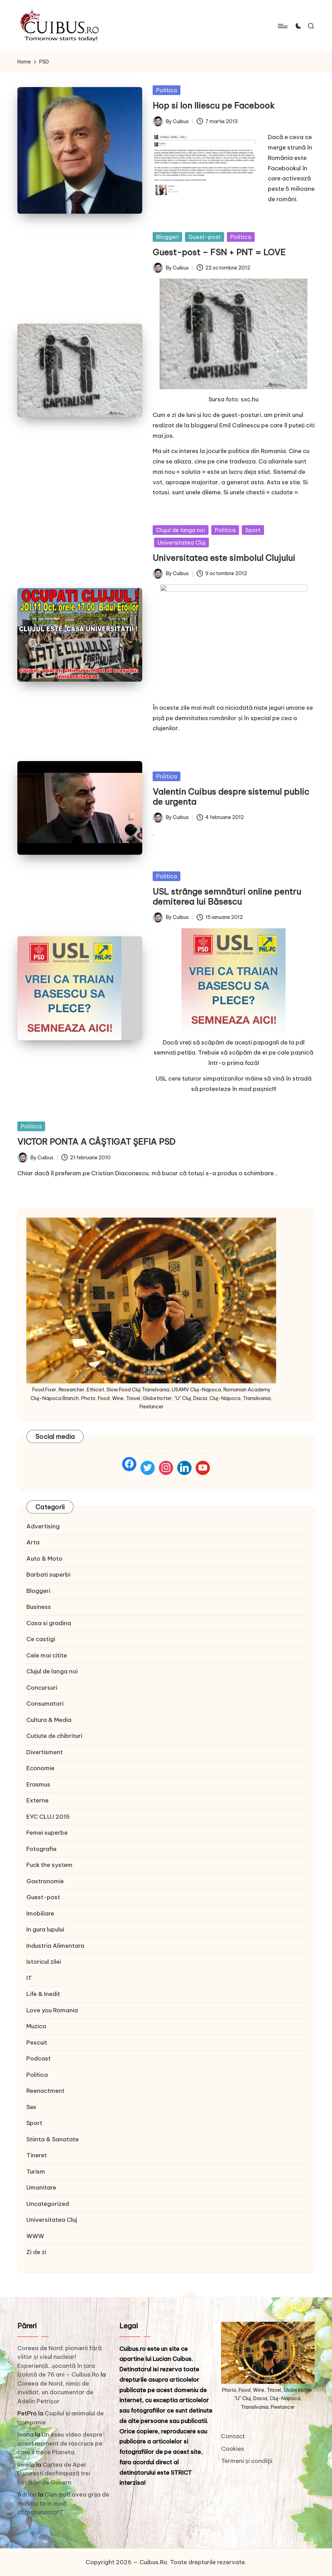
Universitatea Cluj (181, 542)
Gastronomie (45, 1881)
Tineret (36, 2155)
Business (38, 1607)
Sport (253, 530)
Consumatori (44, 1703)
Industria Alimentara (55, 1946)
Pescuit (36, 2042)
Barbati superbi (48, 1574)
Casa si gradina (48, 1623)
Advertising (43, 1526)
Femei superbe (47, 1832)
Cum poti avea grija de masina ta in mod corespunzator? (63, 2503)
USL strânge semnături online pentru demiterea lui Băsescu (227, 896)
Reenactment (45, 2091)
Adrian (27, 2494)
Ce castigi (40, 1639)
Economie (40, 1768)
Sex (31, 2107)
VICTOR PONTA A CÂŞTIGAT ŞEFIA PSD (96, 1141)
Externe (37, 1800)
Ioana (25, 2434)
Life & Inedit (43, 1994)
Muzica (36, 2026)
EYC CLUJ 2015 (48, 1816)
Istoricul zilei (43, 1961)
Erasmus (38, 1784)
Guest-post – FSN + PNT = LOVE (219, 252)
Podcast (38, 2058)
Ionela (26, 2464)
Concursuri (41, 1687)
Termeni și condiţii (246, 2461)
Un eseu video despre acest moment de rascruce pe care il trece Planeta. (59, 2443)
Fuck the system (49, 1865)
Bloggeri (167, 236)
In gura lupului (45, 1929)
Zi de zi (36, 2252)
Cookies (232, 2448)
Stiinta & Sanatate (52, 2139)
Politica (166, 90)
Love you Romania (52, 2010)
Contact (233, 2436)
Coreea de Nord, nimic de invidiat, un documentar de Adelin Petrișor (55, 2392)
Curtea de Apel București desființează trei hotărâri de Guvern (53, 2473)
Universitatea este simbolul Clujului (224, 558)
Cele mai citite (46, 1655)
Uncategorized (47, 2204)
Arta (33, 1542)
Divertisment (44, 1752)
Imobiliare (40, 1913)
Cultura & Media (48, 1720)
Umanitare (41, 2187)
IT (29, 1978)
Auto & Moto (44, 1558)
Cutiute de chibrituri (54, 1736)
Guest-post (204, 236)
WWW (35, 2236)
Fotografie (41, 1849)
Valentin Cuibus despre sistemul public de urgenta (231, 796)
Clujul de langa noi (180, 530)
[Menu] (282, 26)
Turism (35, 2171)
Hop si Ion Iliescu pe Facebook (213, 105)
